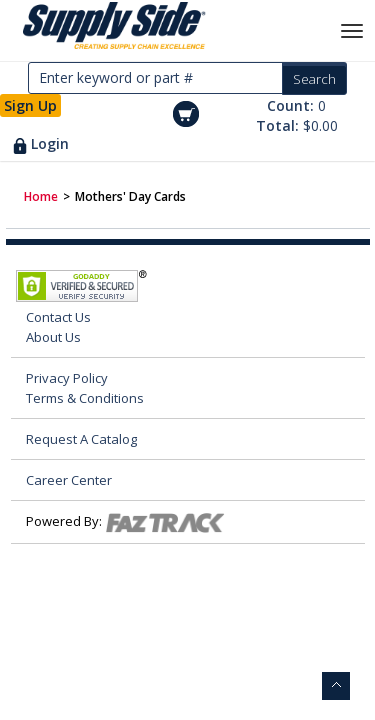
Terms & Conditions (85, 398)
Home (41, 196)
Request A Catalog (81, 439)
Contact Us (58, 317)
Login (50, 143)
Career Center (69, 480)
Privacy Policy (67, 378)
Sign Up (30, 105)
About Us (53, 337)
